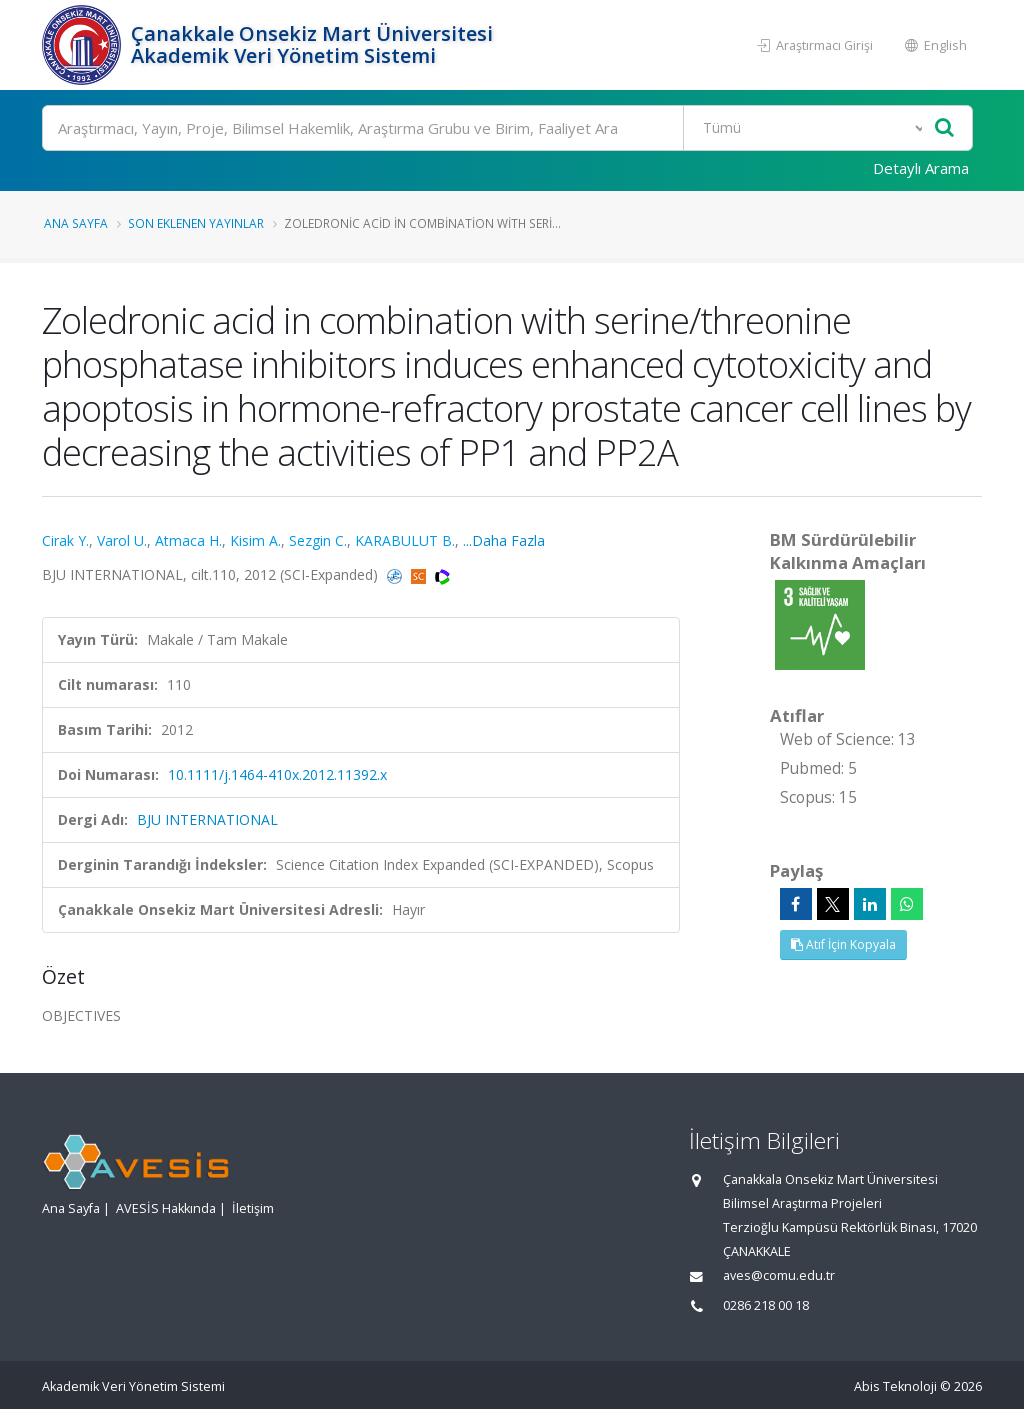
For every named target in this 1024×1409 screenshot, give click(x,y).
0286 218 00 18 (766, 1305)
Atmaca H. (188, 540)
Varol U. (122, 540)
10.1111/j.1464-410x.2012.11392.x (277, 774)
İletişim (253, 1208)
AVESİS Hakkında (166, 1208)
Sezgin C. (318, 540)
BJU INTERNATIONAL (207, 819)
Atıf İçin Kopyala (843, 944)
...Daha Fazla (504, 540)
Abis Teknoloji (895, 1386)
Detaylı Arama (921, 168)
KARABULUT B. (405, 540)
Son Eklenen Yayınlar (196, 223)
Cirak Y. (65, 540)
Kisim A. (255, 540)
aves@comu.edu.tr (779, 1275)
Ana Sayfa (76, 223)
